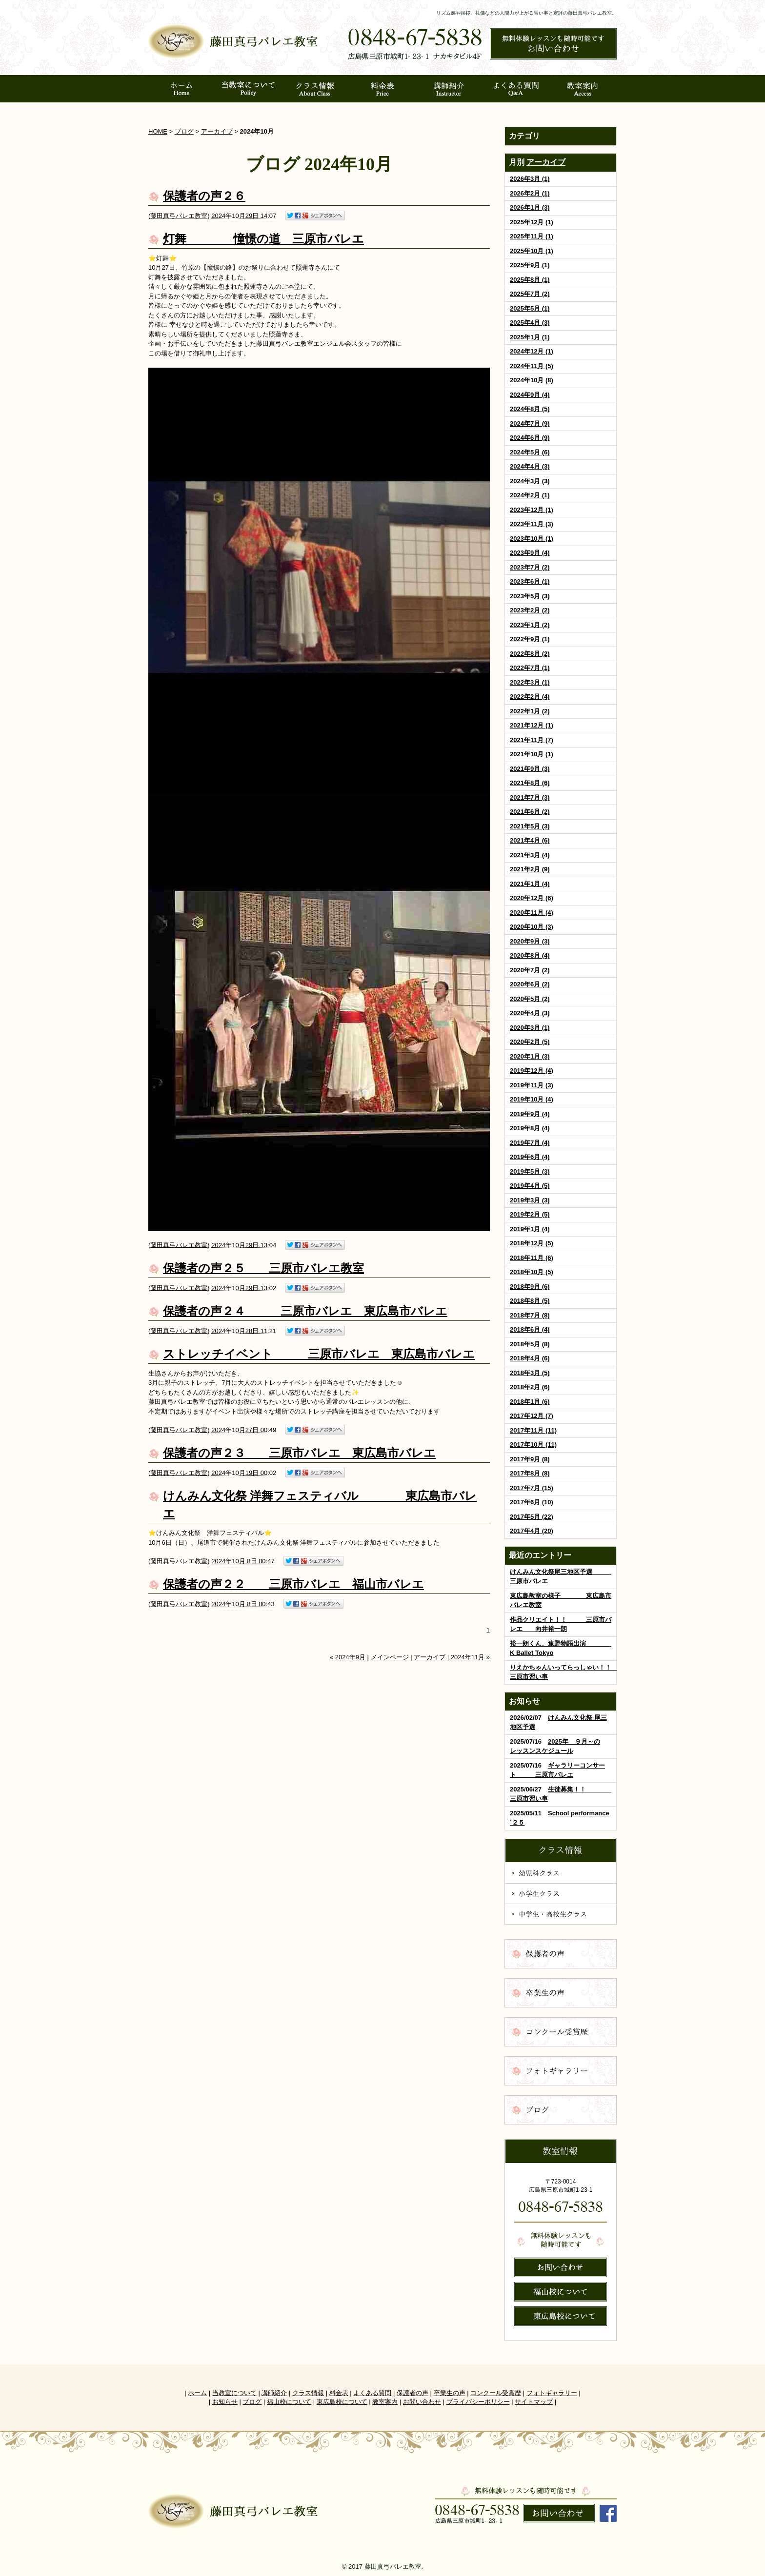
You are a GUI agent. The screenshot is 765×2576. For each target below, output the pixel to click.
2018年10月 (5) (531, 1272)
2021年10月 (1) (531, 754)
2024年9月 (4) (530, 394)
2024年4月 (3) (530, 466)
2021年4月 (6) (530, 840)
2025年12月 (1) (531, 222)
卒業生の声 (449, 2393)
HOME (157, 131)
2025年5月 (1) (530, 308)
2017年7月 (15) (531, 1488)
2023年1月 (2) (530, 625)
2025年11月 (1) (531, 236)
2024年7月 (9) (530, 423)
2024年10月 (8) (531, 380)
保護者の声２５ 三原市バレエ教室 (263, 1268)
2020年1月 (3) (530, 1056)
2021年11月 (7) (531, 740)
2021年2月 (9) (530, 869)
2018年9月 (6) (530, 1286)
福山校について (289, 2401)
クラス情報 (308, 2393)
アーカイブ (545, 162)
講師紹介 (274, 2393)
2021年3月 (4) (530, 855)
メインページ (390, 1657)
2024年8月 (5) (530, 409)
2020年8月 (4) (530, 955)
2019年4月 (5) (530, 1185)
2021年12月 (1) (531, 725)
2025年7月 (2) (530, 293)
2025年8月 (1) (530, 279)
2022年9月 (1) (530, 639)
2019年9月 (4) (530, 1114)
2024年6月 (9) (530, 437)
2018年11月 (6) (531, 1257)
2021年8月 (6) (530, 783)
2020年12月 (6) (531, 898)
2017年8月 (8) (530, 1473)
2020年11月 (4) (531, 912)
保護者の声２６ (204, 196)
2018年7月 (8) (530, 1315)
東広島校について (342, 2401)
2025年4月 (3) (530, 322)
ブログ (184, 131)
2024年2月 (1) (530, 495)
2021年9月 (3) (530, 768)
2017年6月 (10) (531, 1502)
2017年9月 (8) (530, 1459)
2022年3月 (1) (530, 682)
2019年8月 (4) (530, 1128)
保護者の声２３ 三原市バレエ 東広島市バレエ (299, 1453)
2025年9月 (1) (530, 265)
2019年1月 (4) (530, 1229)
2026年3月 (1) (530, 178)
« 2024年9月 (347, 1657)
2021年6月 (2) (530, 811)
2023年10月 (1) (531, 538)
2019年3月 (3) (530, 1200)
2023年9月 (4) (530, 552)
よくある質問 (372, 2393)
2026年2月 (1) (530, 193)
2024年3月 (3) (530, 481)
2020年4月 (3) (530, 1013)
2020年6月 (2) (530, 984)
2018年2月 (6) (530, 1387)
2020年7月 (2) (530, 970)
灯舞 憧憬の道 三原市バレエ (263, 239)
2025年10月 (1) (531, 251)
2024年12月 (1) (531, 351)
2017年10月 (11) (533, 1444)
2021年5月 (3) (530, 826)
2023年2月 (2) (530, 610)
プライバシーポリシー (478, 2401)
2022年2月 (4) (530, 696)
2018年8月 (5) (530, 1300)
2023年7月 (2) (530, 567)
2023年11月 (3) (531, 524)
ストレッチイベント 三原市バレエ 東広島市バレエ (319, 1354)
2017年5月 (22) (531, 1516)
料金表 (338, 2393)
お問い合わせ (422, 2401)
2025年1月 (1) (530, 337)
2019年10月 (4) (531, 1099)
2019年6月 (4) (530, 1156)
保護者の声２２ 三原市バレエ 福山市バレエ (293, 1584)
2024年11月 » (470, 1657)
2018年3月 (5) (530, 1372)
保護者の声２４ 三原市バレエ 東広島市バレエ (305, 1311)
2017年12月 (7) (531, 1415)
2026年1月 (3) (530, 207)
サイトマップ (534, 2401)
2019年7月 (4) (530, 1142)
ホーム (197, 2393)
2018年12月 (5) (531, 1243)
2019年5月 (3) (530, 1171)
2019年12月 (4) (531, 1070)
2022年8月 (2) (530, 653)
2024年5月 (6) (530, 452)
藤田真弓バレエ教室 (178, 215)
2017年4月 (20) (531, 1530)
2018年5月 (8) (530, 1344)
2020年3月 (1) (530, 1027)
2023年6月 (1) (530, 581)
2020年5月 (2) (530, 999)
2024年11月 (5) (531, 366)
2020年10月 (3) (531, 926)
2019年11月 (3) (531, 1085)
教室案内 (385, 2401)
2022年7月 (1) (530, 667)
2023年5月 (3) (530, 596)
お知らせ (225, 2401)
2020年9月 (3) (530, 941)
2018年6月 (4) (530, 1329)
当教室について (234, 2393)
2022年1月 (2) (530, 711)
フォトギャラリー (551, 2393)
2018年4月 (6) (530, 1358)
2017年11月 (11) (533, 1430)
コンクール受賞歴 (495, 2393)
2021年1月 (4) (530, 883)
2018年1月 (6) (530, 1401)
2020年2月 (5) (530, 1041)
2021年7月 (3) (530, 797)
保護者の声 (412, 2393)
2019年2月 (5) (530, 1214)
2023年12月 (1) (531, 509)
